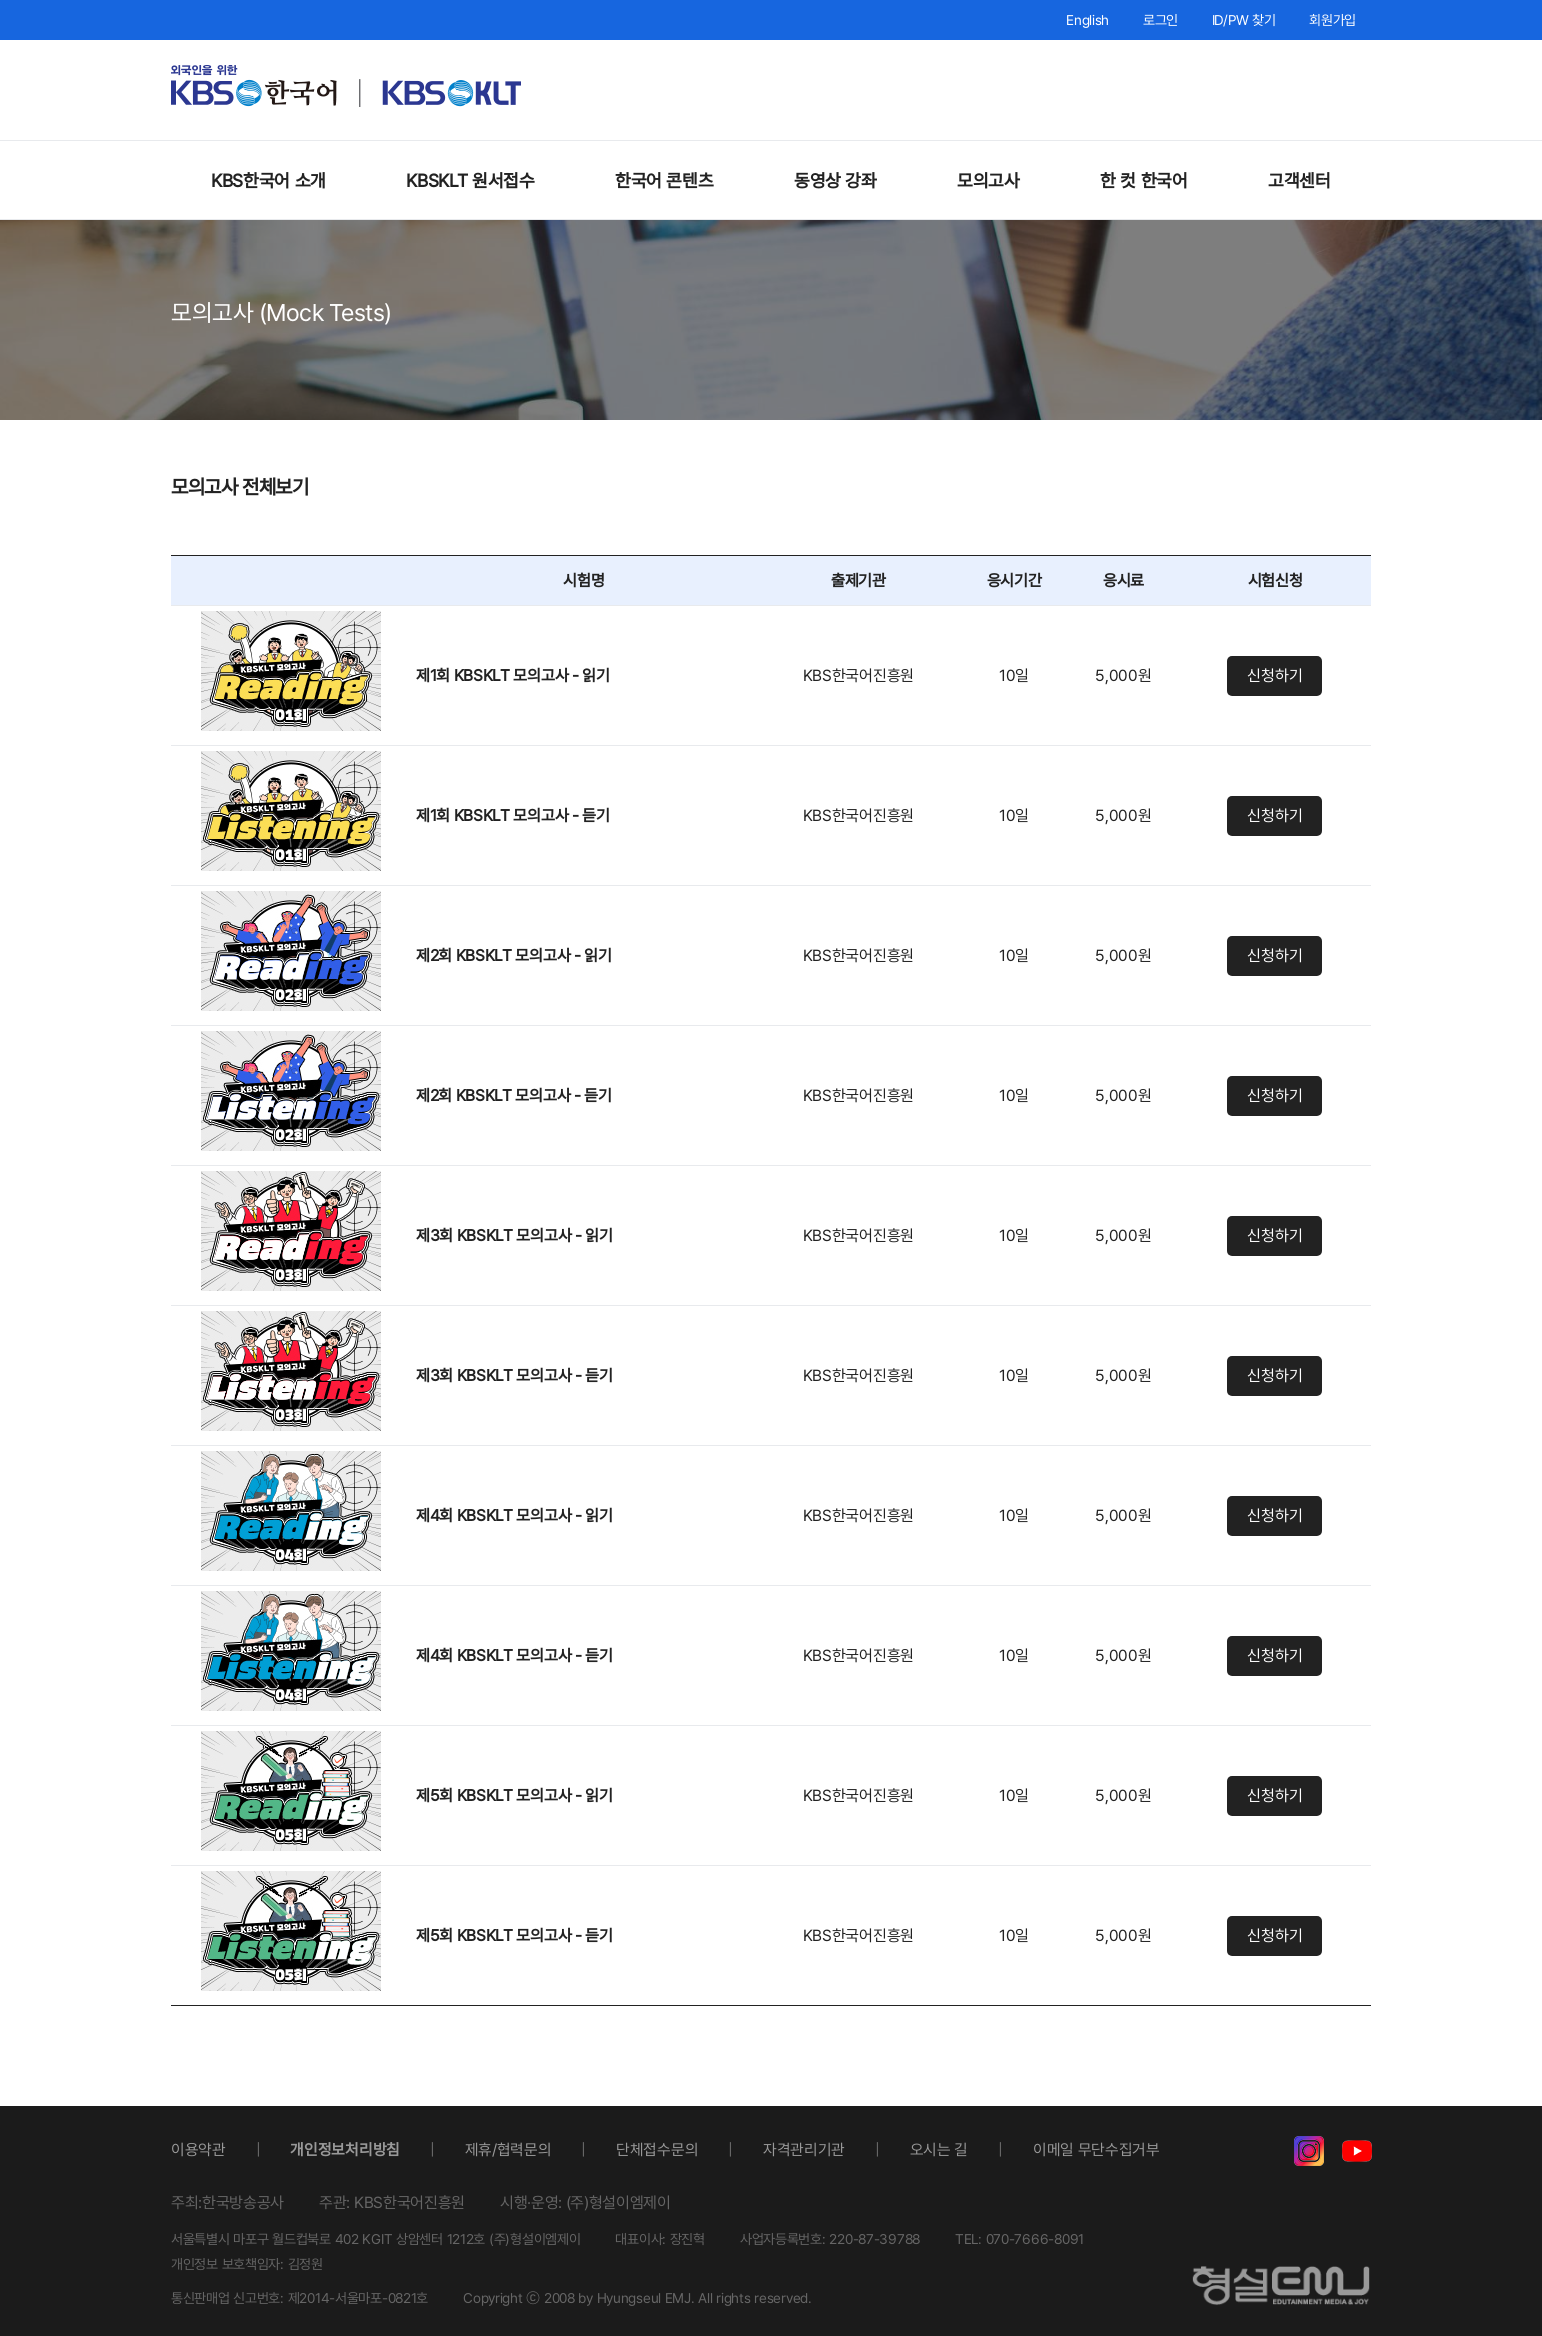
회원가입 (1332, 20)
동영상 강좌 (835, 180)
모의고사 (988, 180)
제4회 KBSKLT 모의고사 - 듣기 (514, 1655)
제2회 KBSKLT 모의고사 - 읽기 (514, 955)
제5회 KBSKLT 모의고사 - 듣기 (514, 1935)
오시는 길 (939, 2149)
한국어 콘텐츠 (664, 180)
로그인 (1160, 20)
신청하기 (1274, 675)
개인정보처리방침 (344, 2149)
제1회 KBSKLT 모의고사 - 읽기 (513, 675)
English (1087, 20)
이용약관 (198, 2149)
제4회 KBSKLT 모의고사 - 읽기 (514, 1515)
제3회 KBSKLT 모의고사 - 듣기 (514, 1375)
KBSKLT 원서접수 (470, 180)
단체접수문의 (657, 2149)
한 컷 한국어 (1143, 180)
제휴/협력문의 (508, 2149)
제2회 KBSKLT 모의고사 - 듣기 (514, 1095)
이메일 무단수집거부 (1096, 2149)
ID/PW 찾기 (1244, 20)
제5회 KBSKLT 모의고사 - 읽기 (514, 1795)
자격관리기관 (804, 2149)
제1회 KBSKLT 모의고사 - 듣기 (513, 815)
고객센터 (1299, 180)
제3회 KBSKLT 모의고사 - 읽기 (514, 1235)
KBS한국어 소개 (268, 180)
